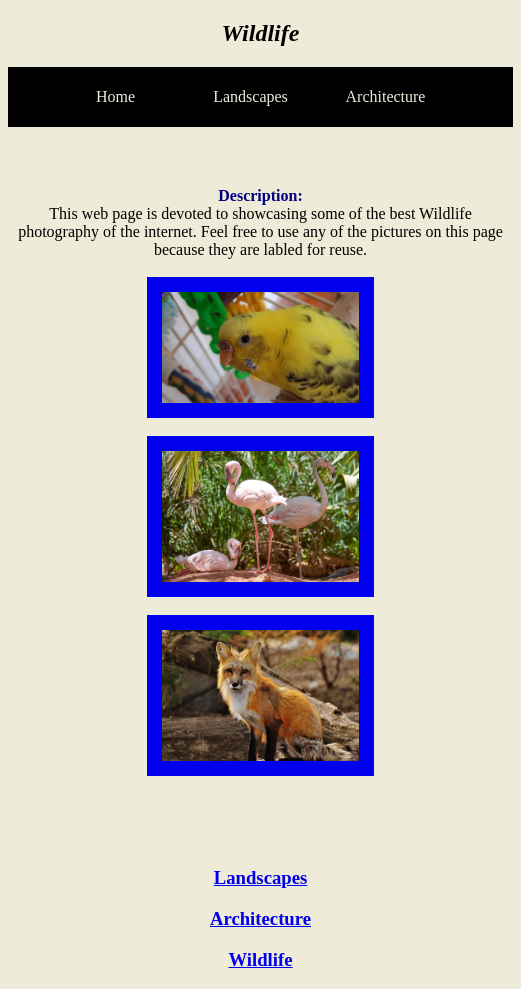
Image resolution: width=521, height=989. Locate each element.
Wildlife (260, 959)
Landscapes (261, 877)
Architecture (260, 918)
